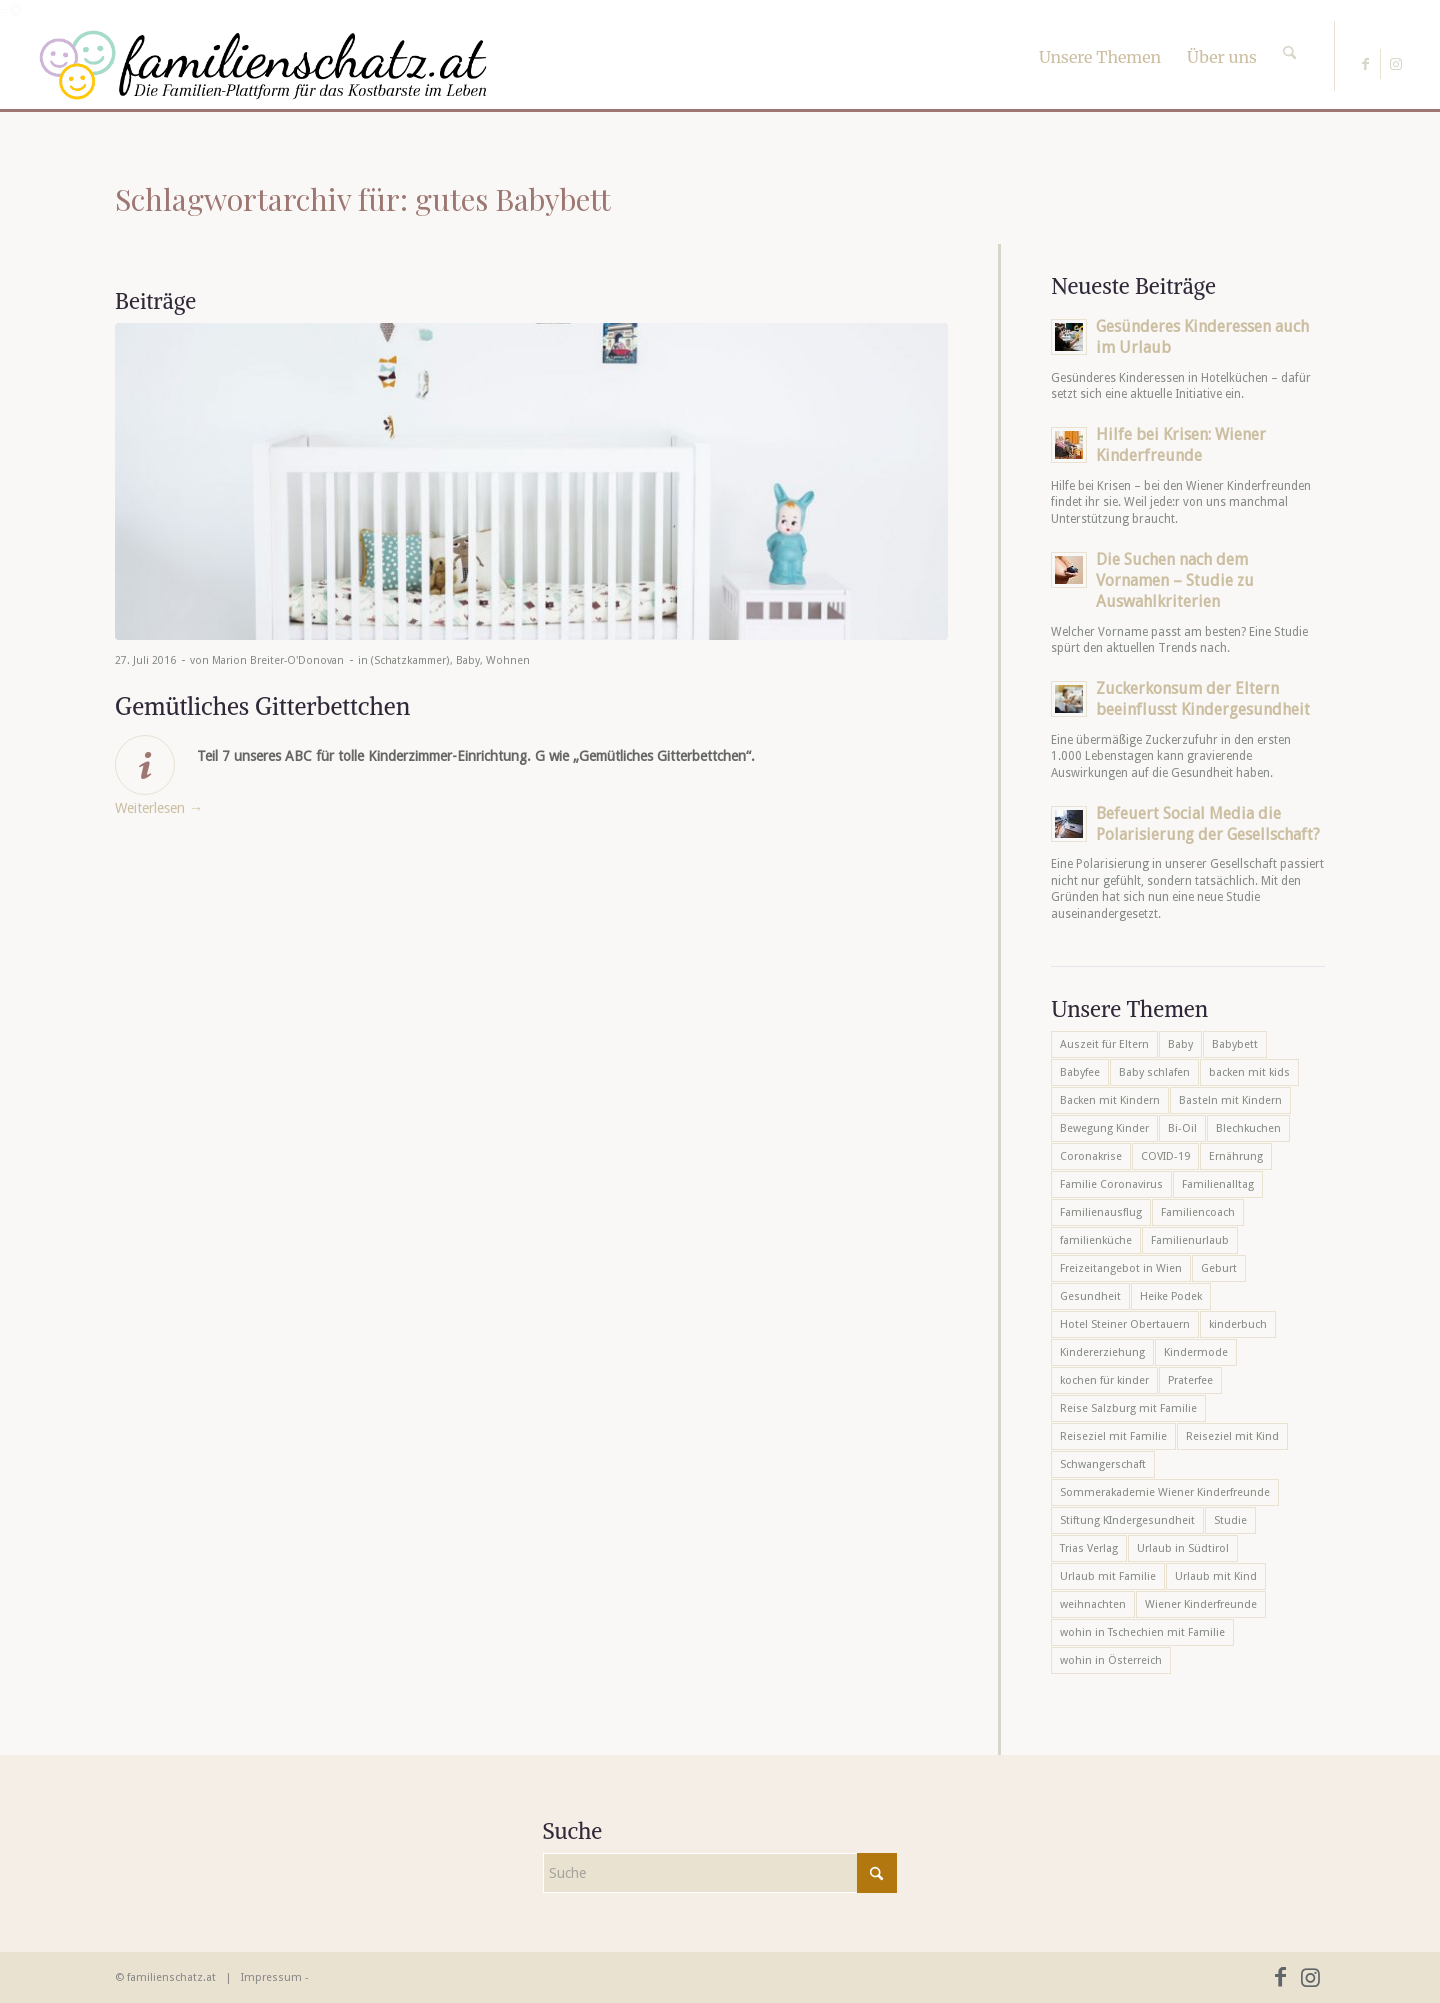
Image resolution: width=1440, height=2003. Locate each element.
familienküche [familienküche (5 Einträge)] (1096, 1240)
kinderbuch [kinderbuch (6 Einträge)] (1238, 1324)
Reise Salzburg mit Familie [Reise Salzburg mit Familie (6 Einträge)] (1128, 1408)
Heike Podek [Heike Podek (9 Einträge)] (1171, 1296)
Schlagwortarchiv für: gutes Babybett (363, 199)
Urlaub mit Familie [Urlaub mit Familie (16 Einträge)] (1108, 1576)
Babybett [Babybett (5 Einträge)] (1235, 1044)
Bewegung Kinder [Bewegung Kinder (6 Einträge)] (1104, 1128)
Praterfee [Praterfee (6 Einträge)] (1190, 1380)
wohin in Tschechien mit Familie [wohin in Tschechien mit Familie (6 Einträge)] (1142, 1632)
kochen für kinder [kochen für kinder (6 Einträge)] (1104, 1380)
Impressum (271, 1977)
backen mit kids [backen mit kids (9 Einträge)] (1249, 1072)
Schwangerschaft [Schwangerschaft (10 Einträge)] (1103, 1464)
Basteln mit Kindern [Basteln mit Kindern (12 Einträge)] (1230, 1100)
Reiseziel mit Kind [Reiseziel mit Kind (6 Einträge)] (1232, 1436)
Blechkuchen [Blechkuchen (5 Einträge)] (1248, 1128)
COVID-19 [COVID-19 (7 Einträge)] (1165, 1156)
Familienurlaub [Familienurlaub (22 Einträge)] (1190, 1240)
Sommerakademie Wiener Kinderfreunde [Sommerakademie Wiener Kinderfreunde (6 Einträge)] (1165, 1492)
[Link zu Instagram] (1396, 64)
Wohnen (508, 660)
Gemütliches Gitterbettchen (262, 706)
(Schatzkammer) (410, 660)
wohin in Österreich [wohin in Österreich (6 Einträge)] (1111, 1660)
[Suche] (1289, 35)
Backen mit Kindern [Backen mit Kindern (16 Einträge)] (1110, 1100)
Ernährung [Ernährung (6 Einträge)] (1236, 1156)
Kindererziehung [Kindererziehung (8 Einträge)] (1102, 1352)
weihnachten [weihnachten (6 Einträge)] (1093, 1604)
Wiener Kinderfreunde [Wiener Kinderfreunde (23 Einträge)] (1201, 1604)
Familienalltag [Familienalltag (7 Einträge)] (1218, 1184)
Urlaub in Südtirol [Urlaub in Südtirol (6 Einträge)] (1183, 1548)
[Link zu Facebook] (1365, 64)
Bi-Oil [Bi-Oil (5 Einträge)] (1182, 1128)
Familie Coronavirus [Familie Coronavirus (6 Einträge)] (1111, 1184)
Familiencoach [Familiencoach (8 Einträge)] (1198, 1212)
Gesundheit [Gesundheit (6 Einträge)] (1090, 1296)
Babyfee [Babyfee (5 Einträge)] (1080, 1072)
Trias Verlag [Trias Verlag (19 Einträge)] (1089, 1548)
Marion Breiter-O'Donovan (278, 660)
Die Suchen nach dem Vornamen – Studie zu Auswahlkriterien (1175, 580)
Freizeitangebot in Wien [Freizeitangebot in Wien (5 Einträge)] (1121, 1268)
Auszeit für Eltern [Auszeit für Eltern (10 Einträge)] (1104, 1044)
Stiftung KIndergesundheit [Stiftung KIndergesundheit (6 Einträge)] (1127, 1520)
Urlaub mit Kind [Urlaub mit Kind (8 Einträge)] (1216, 1576)
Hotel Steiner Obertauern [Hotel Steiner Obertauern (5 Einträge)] (1125, 1324)
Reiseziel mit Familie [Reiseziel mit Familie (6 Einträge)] (1113, 1436)
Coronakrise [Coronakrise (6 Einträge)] (1091, 1156)
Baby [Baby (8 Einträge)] (1180, 1044)
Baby (468, 660)
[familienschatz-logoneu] (263, 65)
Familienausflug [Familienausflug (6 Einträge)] (1101, 1212)
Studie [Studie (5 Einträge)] (1230, 1520)
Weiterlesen (159, 808)
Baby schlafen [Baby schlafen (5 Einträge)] (1154, 1072)
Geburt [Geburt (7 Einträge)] (1219, 1268)
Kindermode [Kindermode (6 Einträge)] (1196, 1352)
